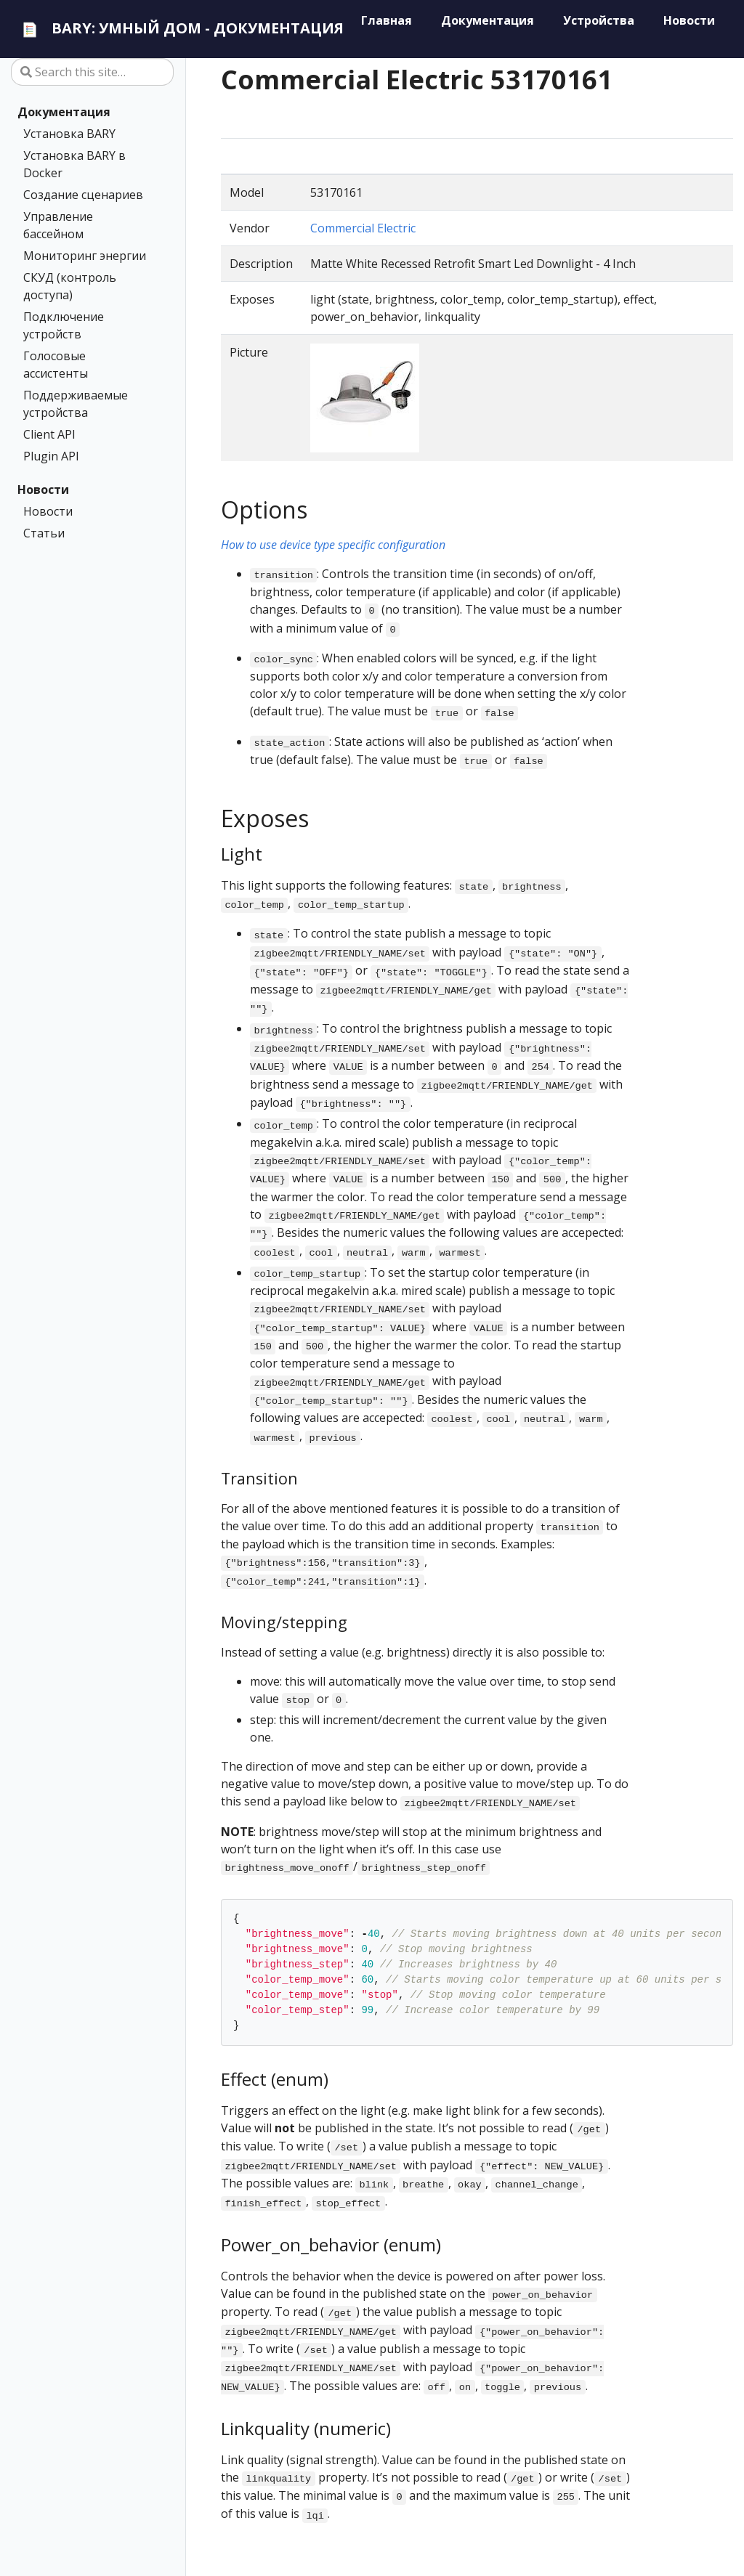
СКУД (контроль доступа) (69, 286)
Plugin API (51, 456)
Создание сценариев (83, 195)
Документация (63, 112)
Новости (43, 489)
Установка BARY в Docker (74, 164)
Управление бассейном (58, 225)
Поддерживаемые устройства (75, 403)
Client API (49, 434)
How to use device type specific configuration (333, 545)
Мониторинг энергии (84, 256)
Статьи (44, 533)
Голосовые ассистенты (55, 364)
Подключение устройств (63, 325)
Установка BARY (69, 134)
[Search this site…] (92, 72)
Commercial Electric (363, 228)
